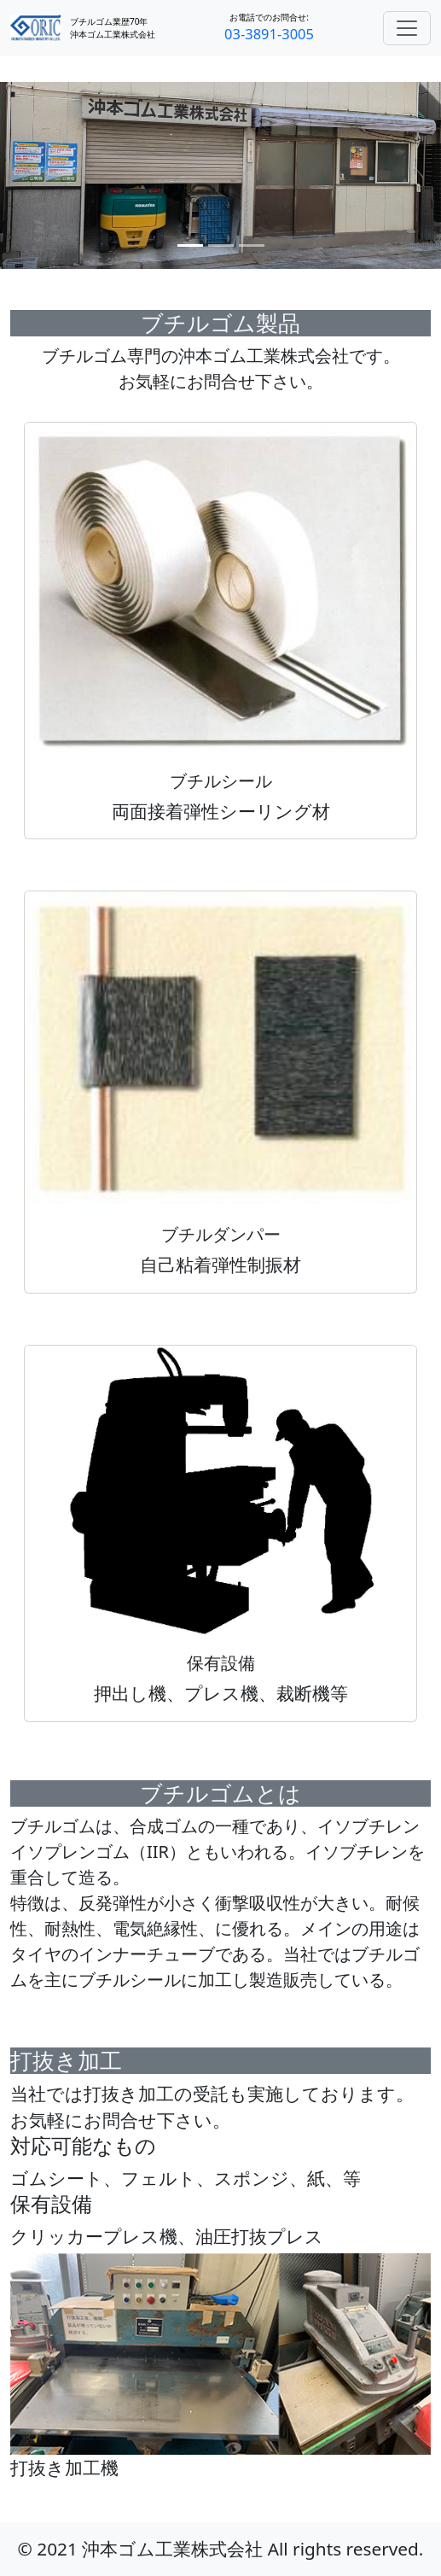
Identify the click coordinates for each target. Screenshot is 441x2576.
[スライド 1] (190, 245)
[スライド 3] (251, 245)
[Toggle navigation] (407, 28)
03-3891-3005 (269, 34)
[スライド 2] (221, 245)
